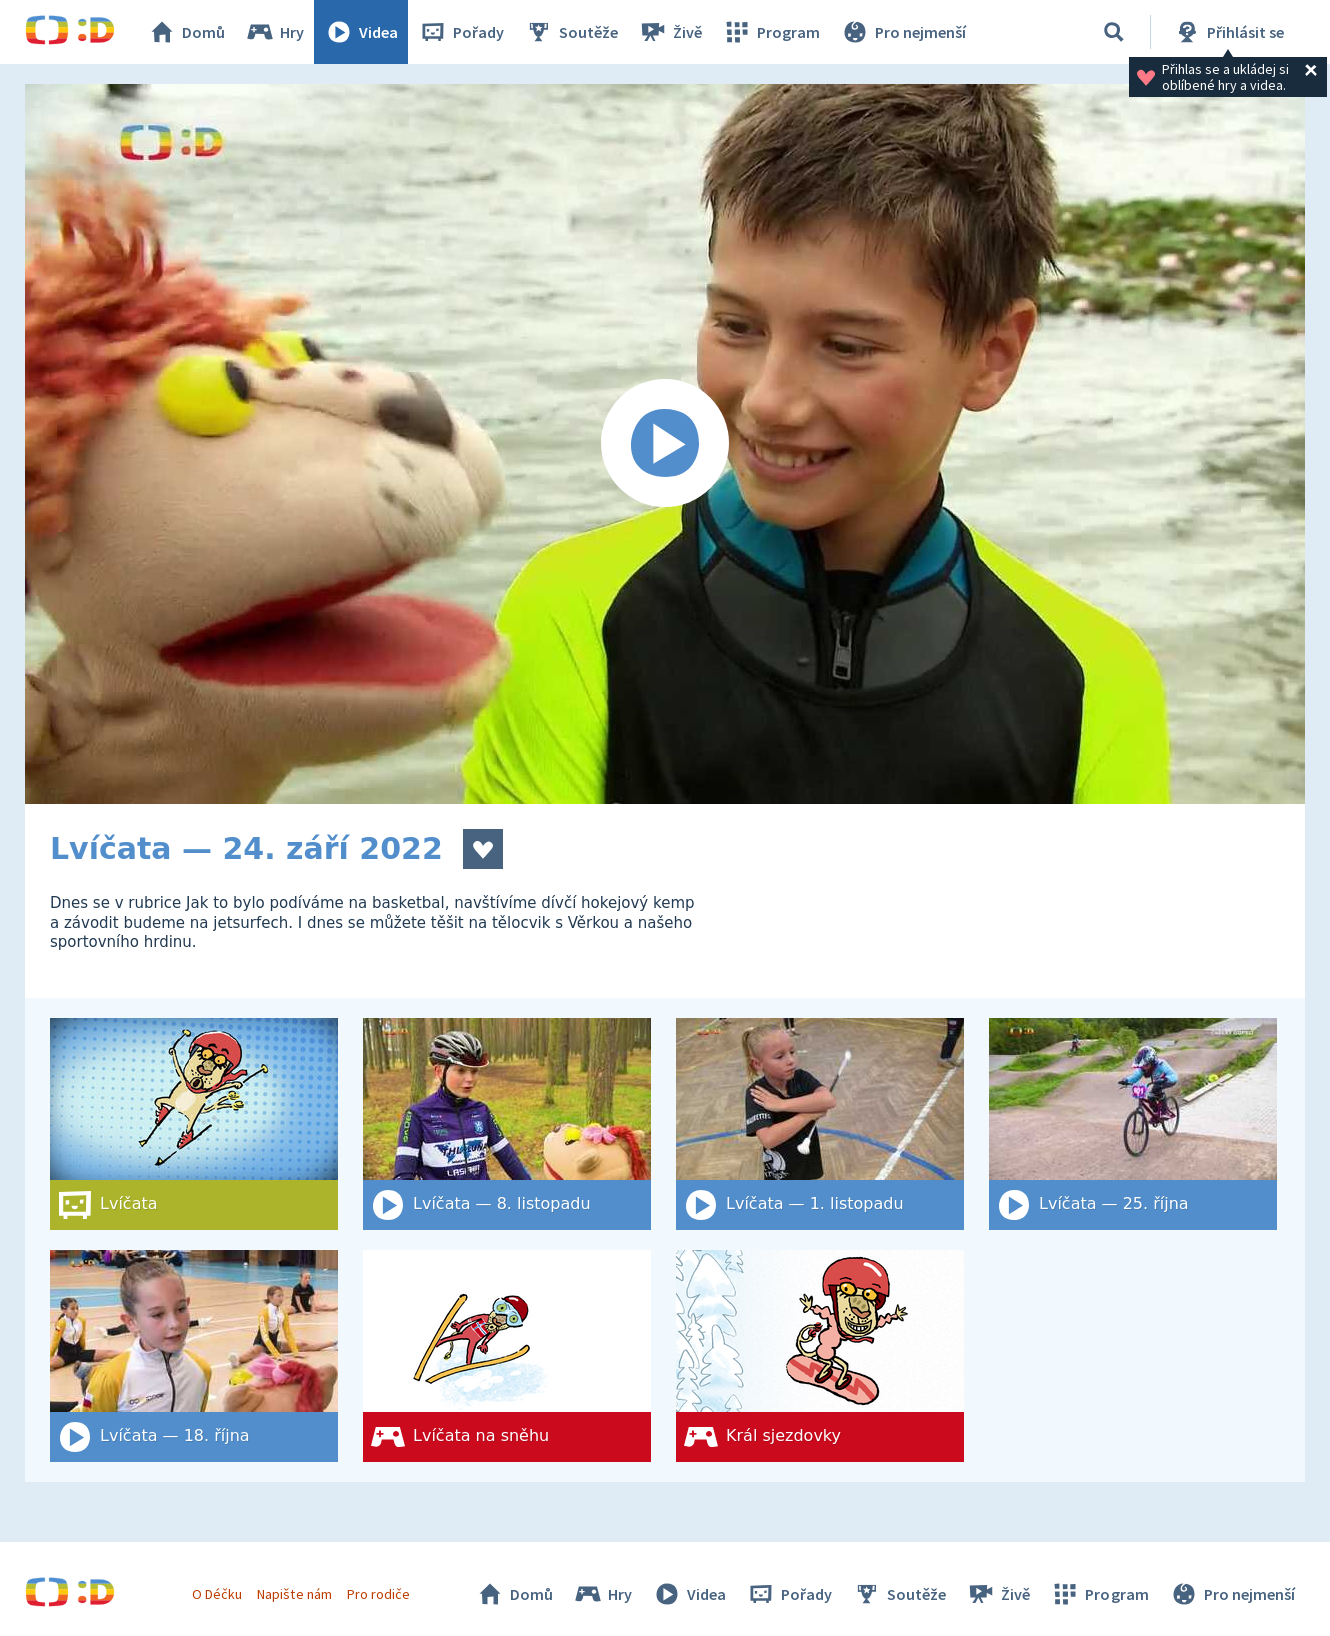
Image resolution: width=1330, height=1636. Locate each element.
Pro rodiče (378, 1594)
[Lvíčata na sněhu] (507, 1356)
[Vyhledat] (1114, 32)
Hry (274, 32)
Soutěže (571, 32)
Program (771, 32)
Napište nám (294, 1594)
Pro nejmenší (903, 32)
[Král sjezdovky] (820, 1356)
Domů (186, 32)
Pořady (461, 32)
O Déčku (217, 1594)
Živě (670, 32)
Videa (361, 32)
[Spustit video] (665, 444)
